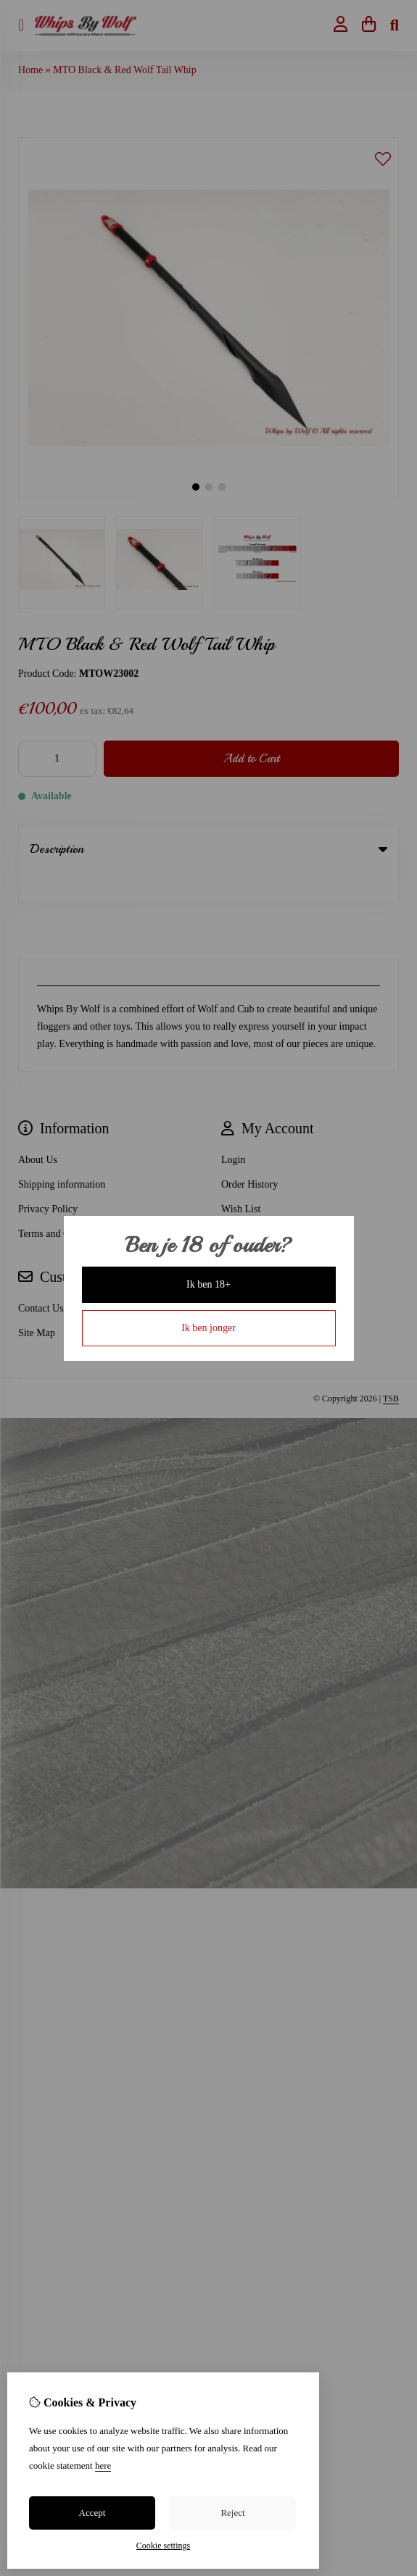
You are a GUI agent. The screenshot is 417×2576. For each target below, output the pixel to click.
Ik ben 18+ (208, 1284)
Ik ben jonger (208, 1327)
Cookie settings (163, 2545)
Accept (92, 2512)
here (103, 2465)
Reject (232, 2512)
